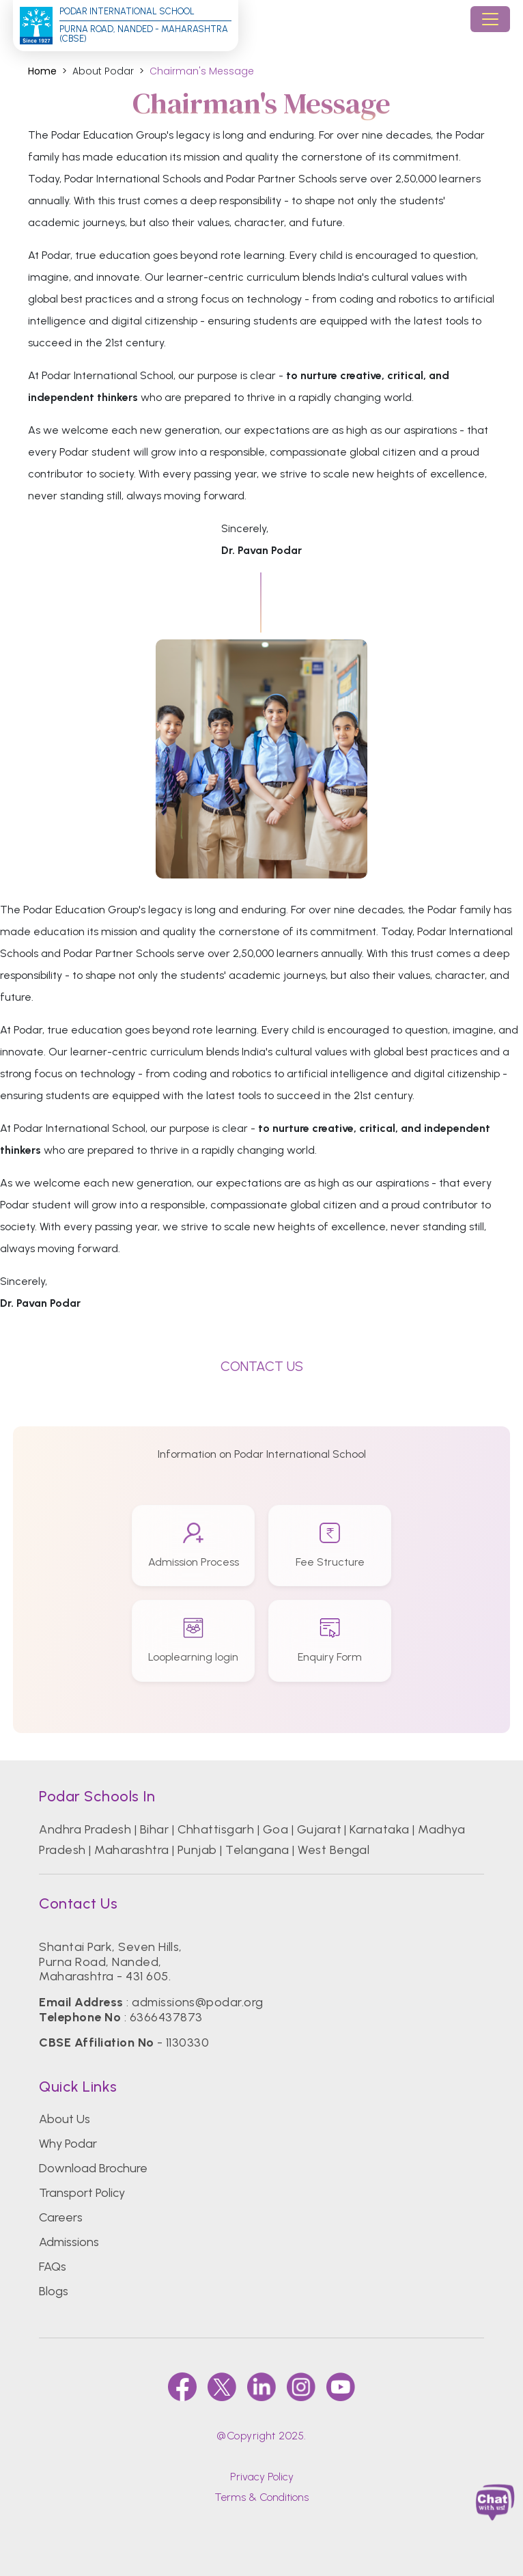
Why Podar (68, 2143)
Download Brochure (93, 2168)
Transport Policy (82, 2192)
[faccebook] (182, 2386)
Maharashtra (131, 1849)
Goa (275, 1829)
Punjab (197, 1849)
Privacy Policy (262, 2476)
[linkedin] (261, 2386)
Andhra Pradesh (85, 1829)
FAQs (52, 2266)
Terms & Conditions (261, 2497)
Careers (61, 2217)
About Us (64, 2119)
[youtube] (340, 2386)
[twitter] (222, 2386)
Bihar (154, 1829)
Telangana (257, 1849)
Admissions (69, 2241)
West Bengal (333, 1849)
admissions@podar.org (198, 2002)
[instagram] (301, 2386)
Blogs (53, 2291)
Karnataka (379, 1829)
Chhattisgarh (216, 1829)
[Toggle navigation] (490, 19)
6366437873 (166, 2017)
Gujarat (319, 1829)
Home (42, 71)
